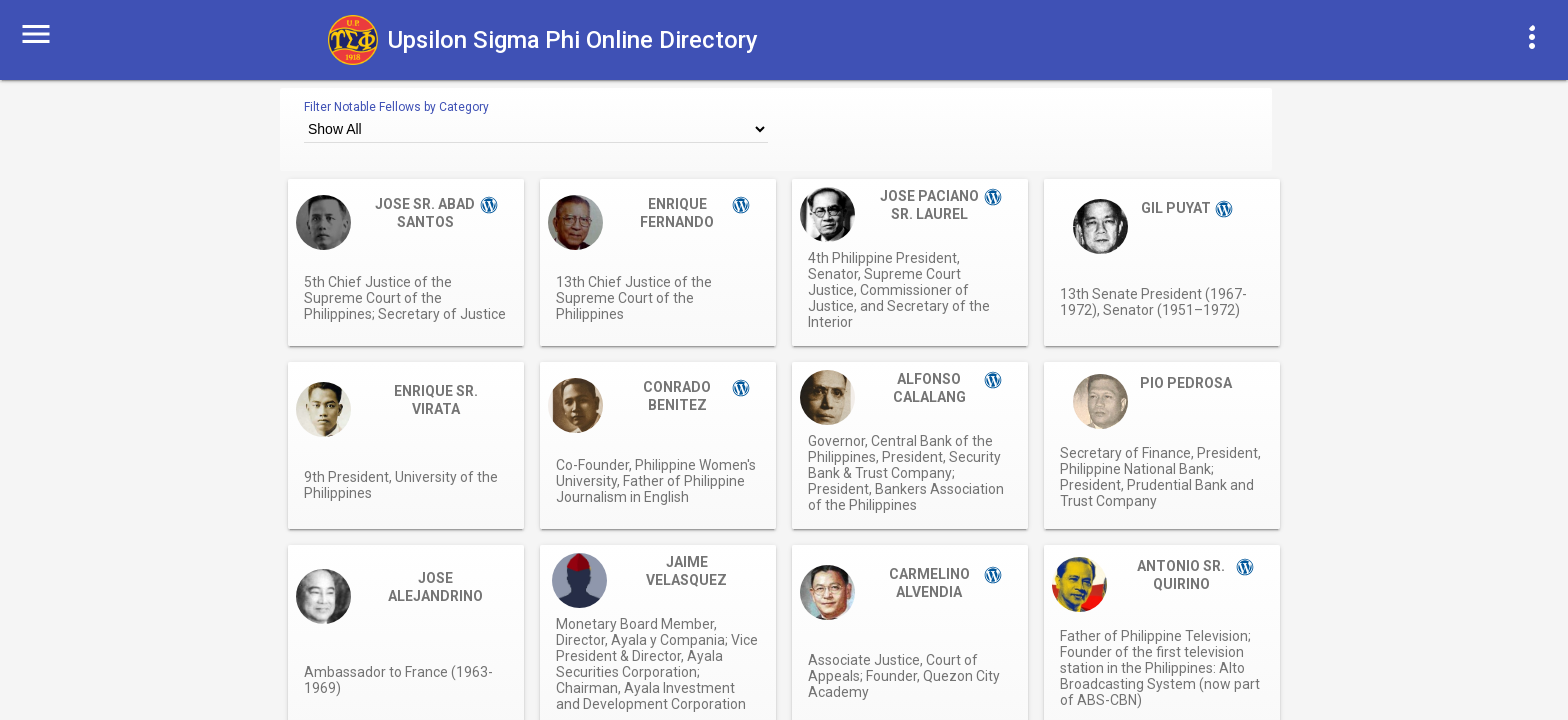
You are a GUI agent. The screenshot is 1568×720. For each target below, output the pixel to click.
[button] (36, 32)
